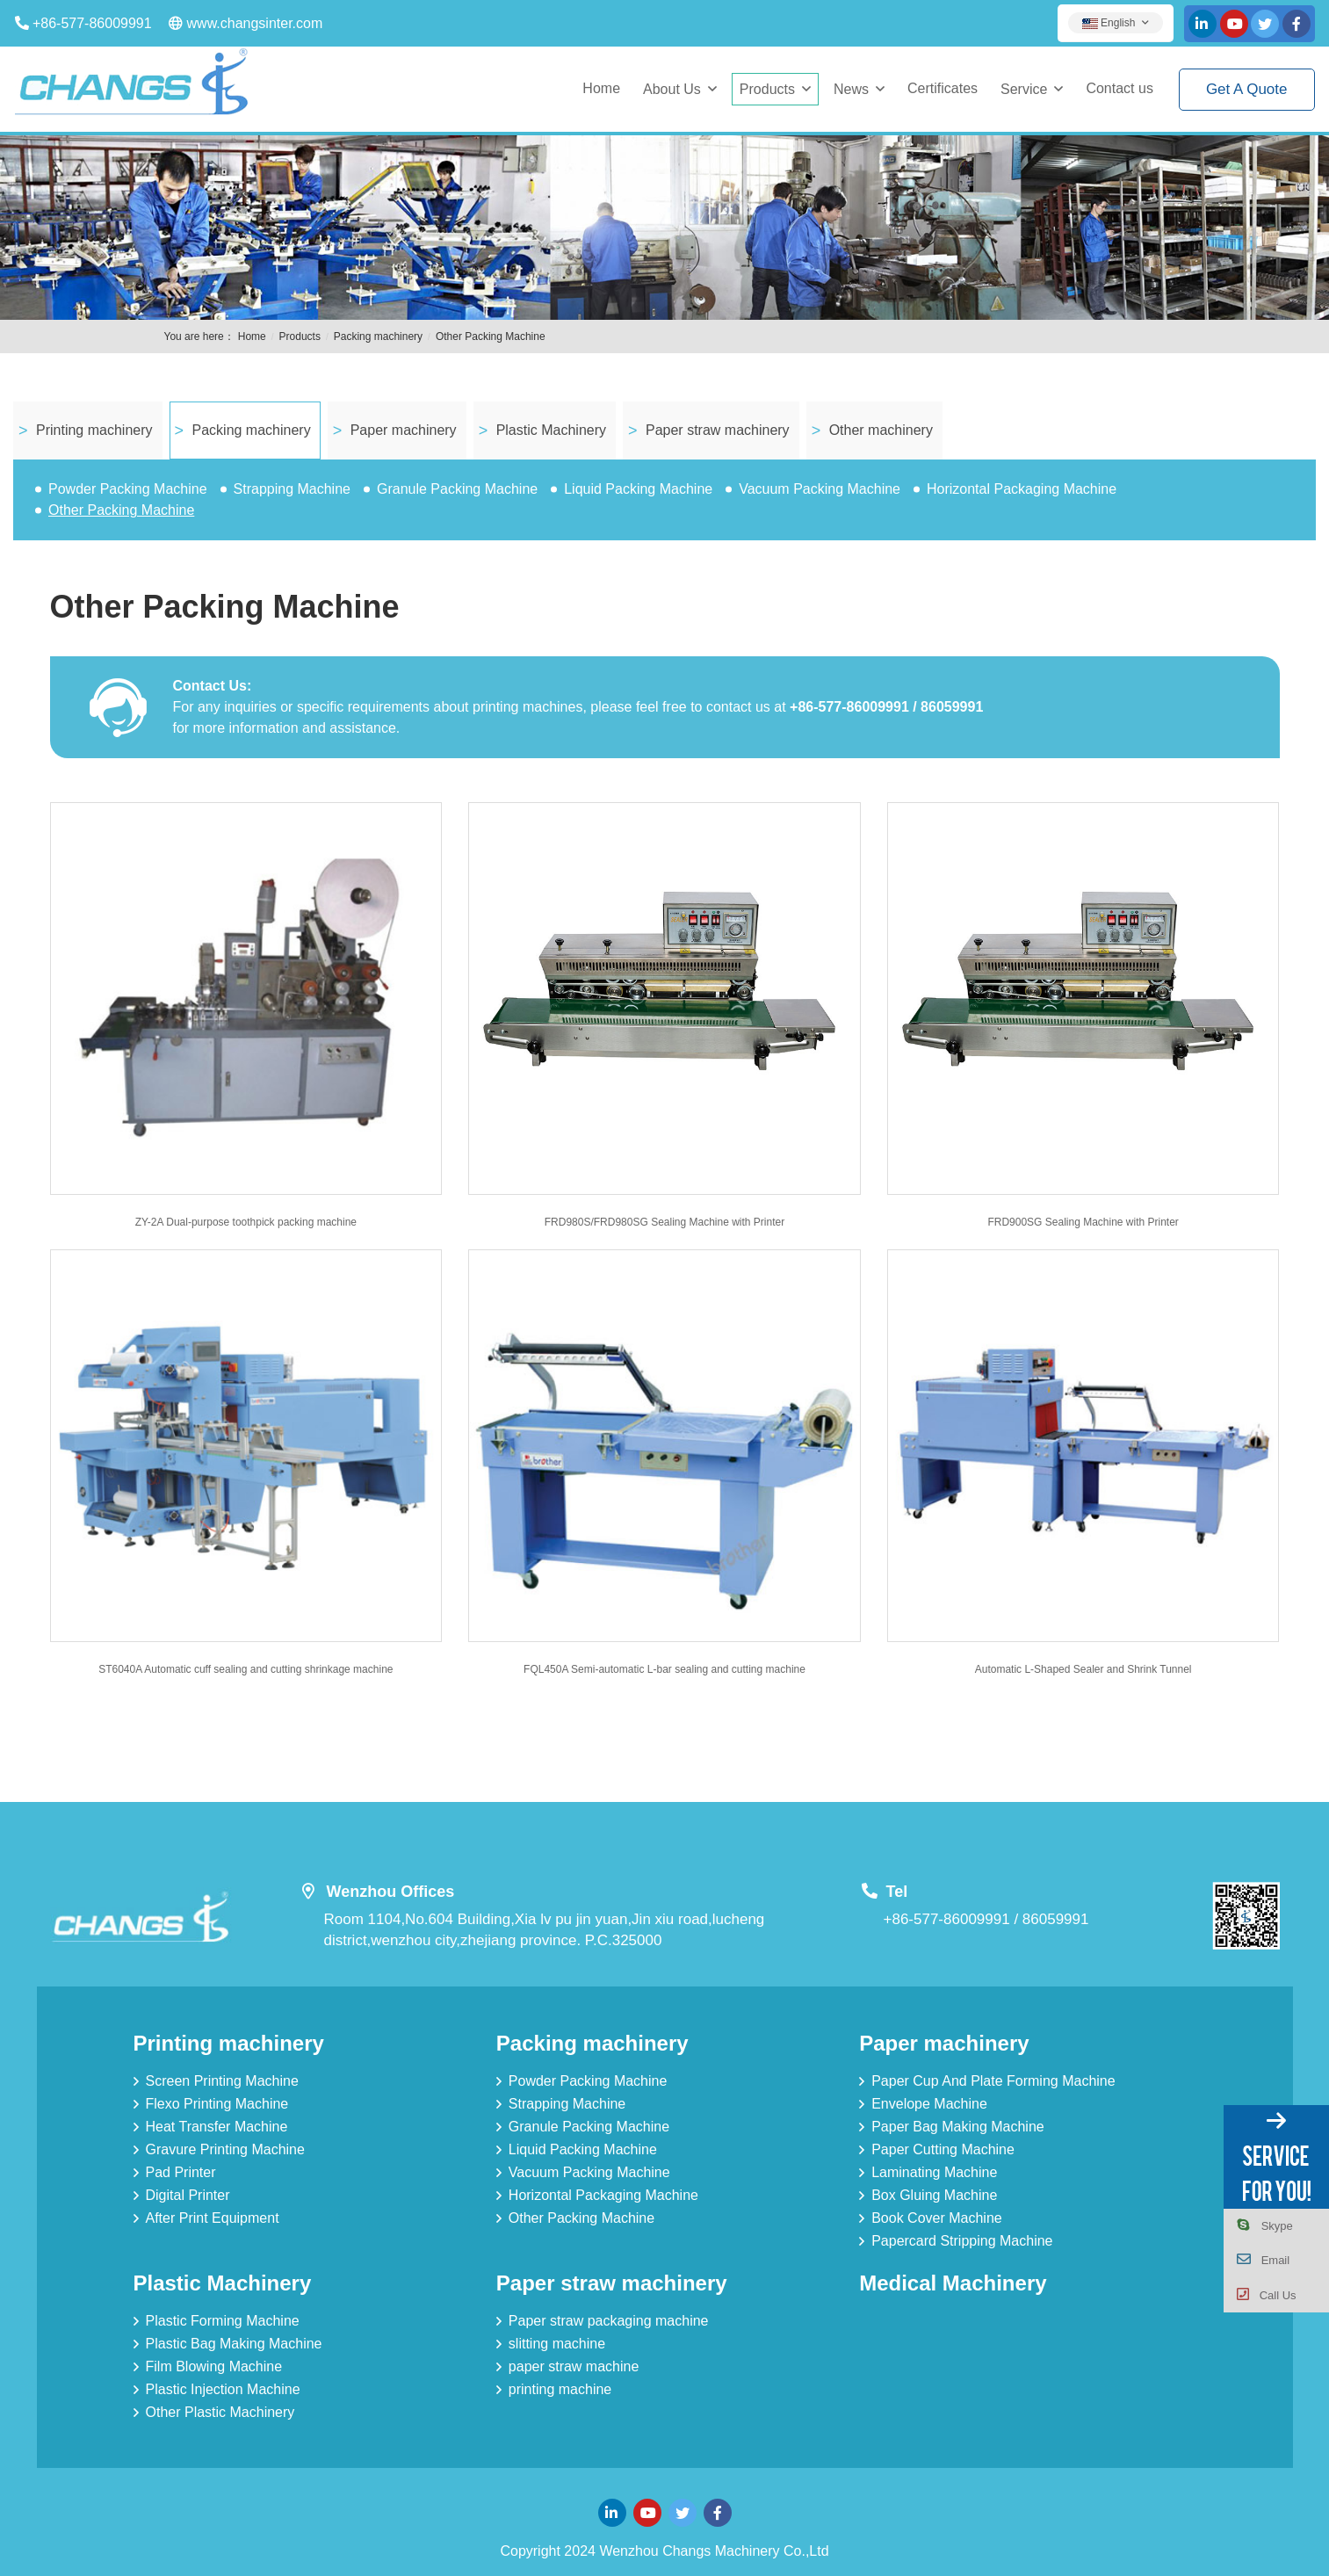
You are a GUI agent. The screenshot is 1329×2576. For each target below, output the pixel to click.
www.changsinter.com (255, 23)
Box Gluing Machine (934, 2195)
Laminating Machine (934, 2172)
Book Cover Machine (936, 2218)
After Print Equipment (212, 2218)
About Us (672, 89)
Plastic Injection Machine (223, 2389)
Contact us (1119, 88)
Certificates (942, 88)
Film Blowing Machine (214, 2366)
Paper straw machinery (718, 430)
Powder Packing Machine (127, 488)
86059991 (1055, 1919)
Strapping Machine (292, 488)
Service (1023, 89)
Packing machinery (378, 336)
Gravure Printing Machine (225, 2149)
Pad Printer (181, 2172)
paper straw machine (574, 2366)
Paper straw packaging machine (609, 2320)
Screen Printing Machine (222, 2080)
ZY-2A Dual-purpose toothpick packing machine (246, 1222)
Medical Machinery (952, 2283)
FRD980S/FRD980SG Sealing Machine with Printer (664, 1222)
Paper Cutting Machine (943, 2149)
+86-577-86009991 (92, 23)
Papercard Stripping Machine (961, 2240)
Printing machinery (94, 430)
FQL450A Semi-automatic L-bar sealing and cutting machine (664, 1669)
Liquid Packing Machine (638, 488)
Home (601, 88)
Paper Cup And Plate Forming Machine (993, 2080)
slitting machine (557, 2343)
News (851, 89)
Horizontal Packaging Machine (1021, 488)
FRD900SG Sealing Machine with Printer (1082, 1222)
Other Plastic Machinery (220, 2412)
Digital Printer (188, 2195)
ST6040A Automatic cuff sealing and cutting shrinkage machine (245, 1669)
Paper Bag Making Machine (957, 2126)
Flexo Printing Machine (217, 2103)
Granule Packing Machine (457, 488)
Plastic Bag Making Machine (234, 2343)
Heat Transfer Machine (217, 2126)
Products (767, 89)
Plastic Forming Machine (223, 2320)
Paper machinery (403, 430)
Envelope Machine (929, 2103)
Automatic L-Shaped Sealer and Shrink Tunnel (1083, 1669)
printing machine (560, 2389)
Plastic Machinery (551, 430)
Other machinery (881, 430)
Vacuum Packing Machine (819, 488)
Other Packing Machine (490, 336)
